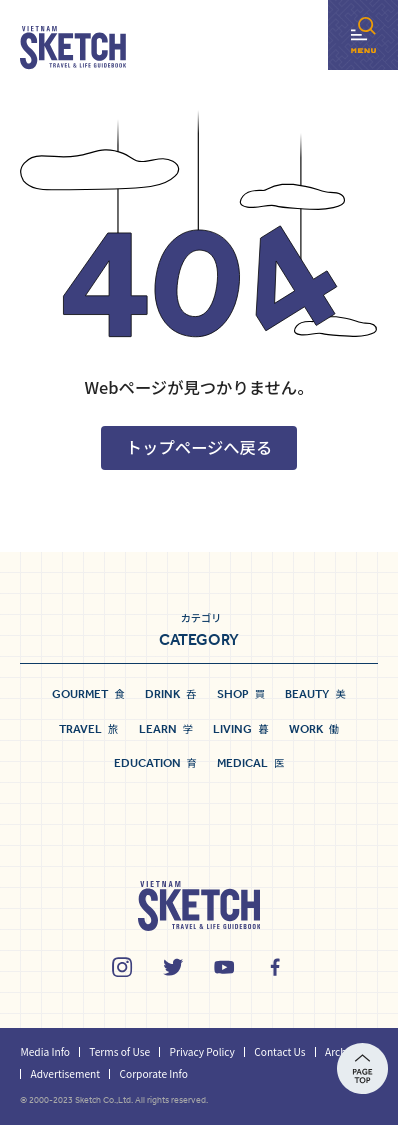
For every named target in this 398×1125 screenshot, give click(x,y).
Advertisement (66, 1073)
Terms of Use (119, 1051)
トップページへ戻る (199, 447)
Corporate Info (153, 1073)
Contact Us (279, 1051)
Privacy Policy (202, 1051)
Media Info (45, 1051)
